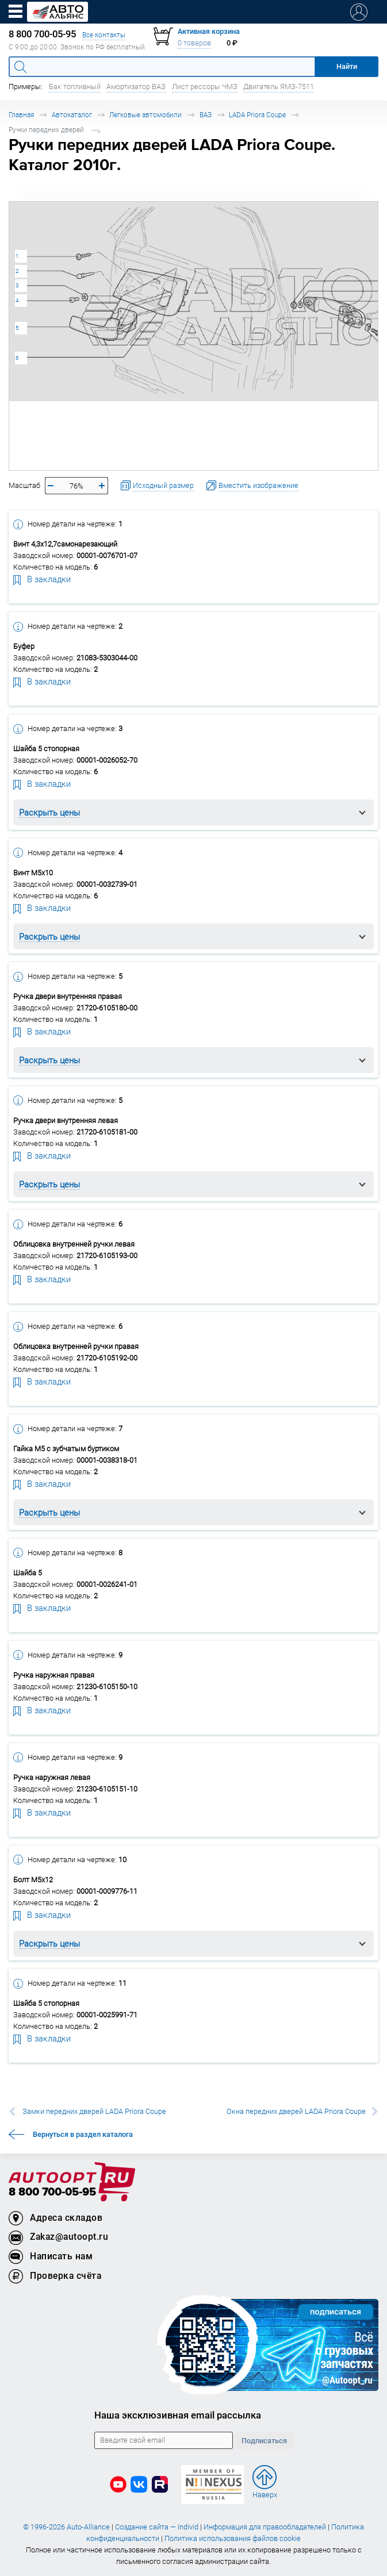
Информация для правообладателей (265, 2527)
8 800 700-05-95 (52, 2192)
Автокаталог (72, 114)
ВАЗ (206, 114)
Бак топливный (75, 86)
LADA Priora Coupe (257, 114)
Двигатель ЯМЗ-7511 (278, 86)
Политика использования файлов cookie (232, 2538)
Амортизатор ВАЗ (136, 86)
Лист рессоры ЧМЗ (204, 86)
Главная (21, 114)
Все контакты (103, 34)
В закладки (42, 579)
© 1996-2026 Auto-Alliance (66, 2527)
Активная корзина (209, 31)
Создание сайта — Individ (156, 2527)
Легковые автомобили (145, 114)
